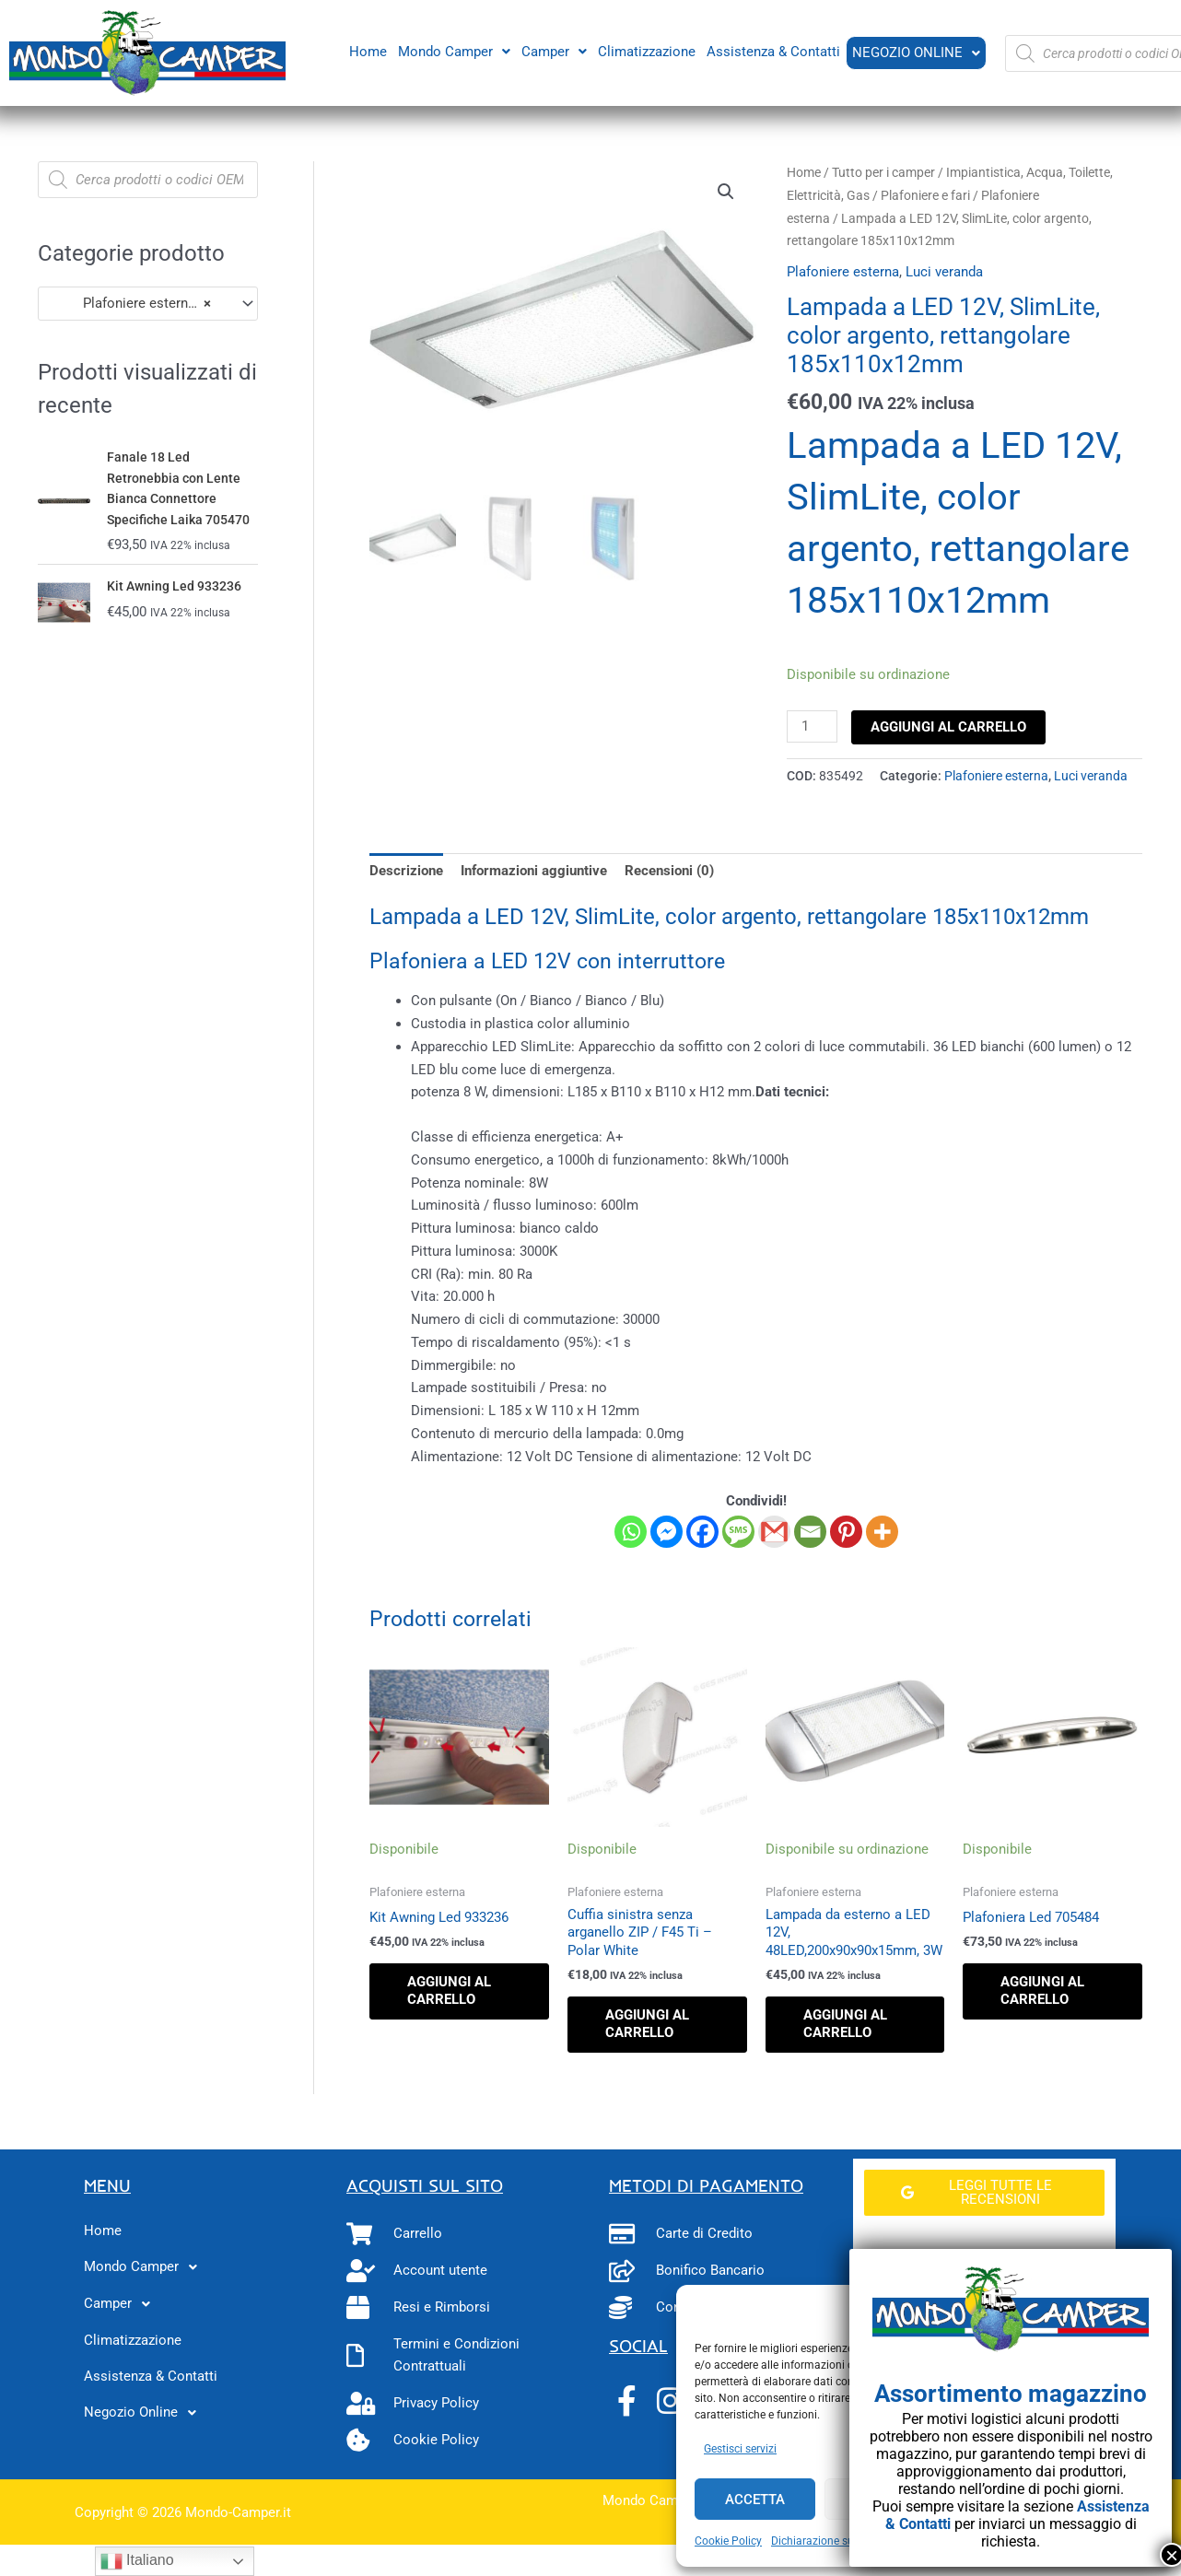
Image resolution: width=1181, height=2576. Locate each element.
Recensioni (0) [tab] (669, 870)
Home (366, 50)
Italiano (137, 2561)
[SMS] (738, 1532)
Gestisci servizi (740, 2448)
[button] (452, 51)
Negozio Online (915, 52)
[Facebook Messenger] (666, 1532)
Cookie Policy (728, 2541)
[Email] (810, 1532)
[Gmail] (774, 1532)
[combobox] (148, 304)
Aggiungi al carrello (948, 727)
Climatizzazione (645, 50)
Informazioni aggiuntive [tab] (534, 870)
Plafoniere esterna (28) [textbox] (138, 303)
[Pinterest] (846, 1532)
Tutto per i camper (883, 172)
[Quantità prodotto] (811, 727)
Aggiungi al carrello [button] (449, 1990)
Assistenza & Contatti (771, 50)
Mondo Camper (452, 50)
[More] (882, 1532)
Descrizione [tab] (406, 870)
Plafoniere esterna (843, 271)
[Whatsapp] (630, 1532)
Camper (552, 50)
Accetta (755, 2499)
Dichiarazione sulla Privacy (838, 2541)
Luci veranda (944, 271)
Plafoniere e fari (925, 195)
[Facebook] (702, 1532)
